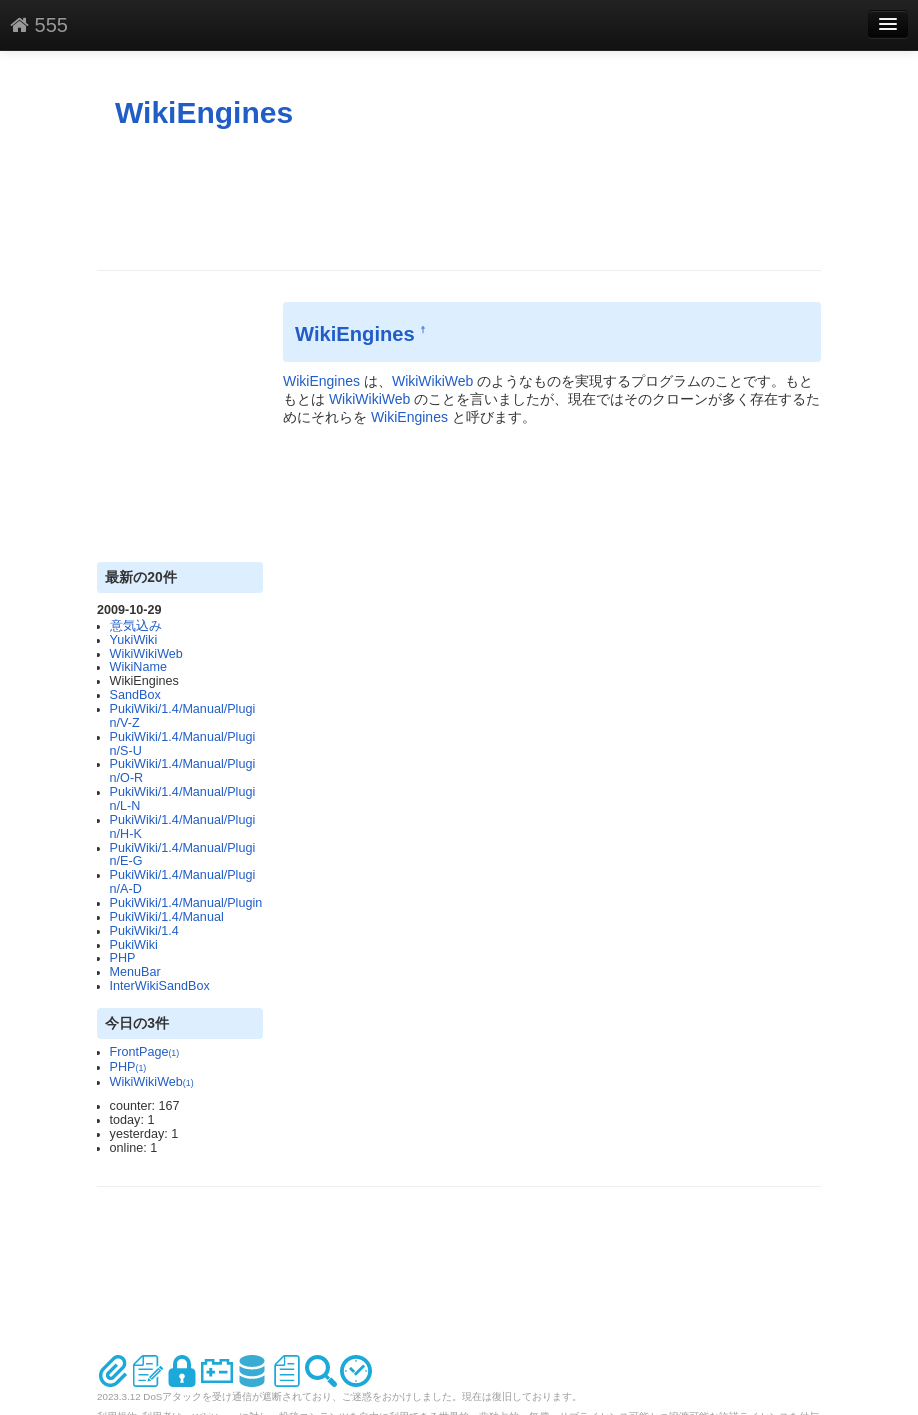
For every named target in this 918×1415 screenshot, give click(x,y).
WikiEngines (204, 112)
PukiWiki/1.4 (144, 931)
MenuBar (135, 972)
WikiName (138, 667)
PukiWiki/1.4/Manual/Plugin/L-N (183, 799)
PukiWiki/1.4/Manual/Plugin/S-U (183, 744)
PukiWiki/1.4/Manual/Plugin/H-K (183, 827)
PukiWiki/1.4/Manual (167, 917)
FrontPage (145, 1052)
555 (39, 25)
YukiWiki (134, 640)
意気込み (136, 626)
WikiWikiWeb (146, 654)
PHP (123, 958)
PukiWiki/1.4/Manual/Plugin (186, 903)
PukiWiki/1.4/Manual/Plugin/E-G (183, 855)
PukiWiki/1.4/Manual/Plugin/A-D (183, 882)
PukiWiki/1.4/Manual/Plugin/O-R (183, 771)
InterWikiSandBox (160, 986)
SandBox (135, 695)
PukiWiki (134, 945)
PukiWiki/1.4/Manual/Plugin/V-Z (183, 716)
